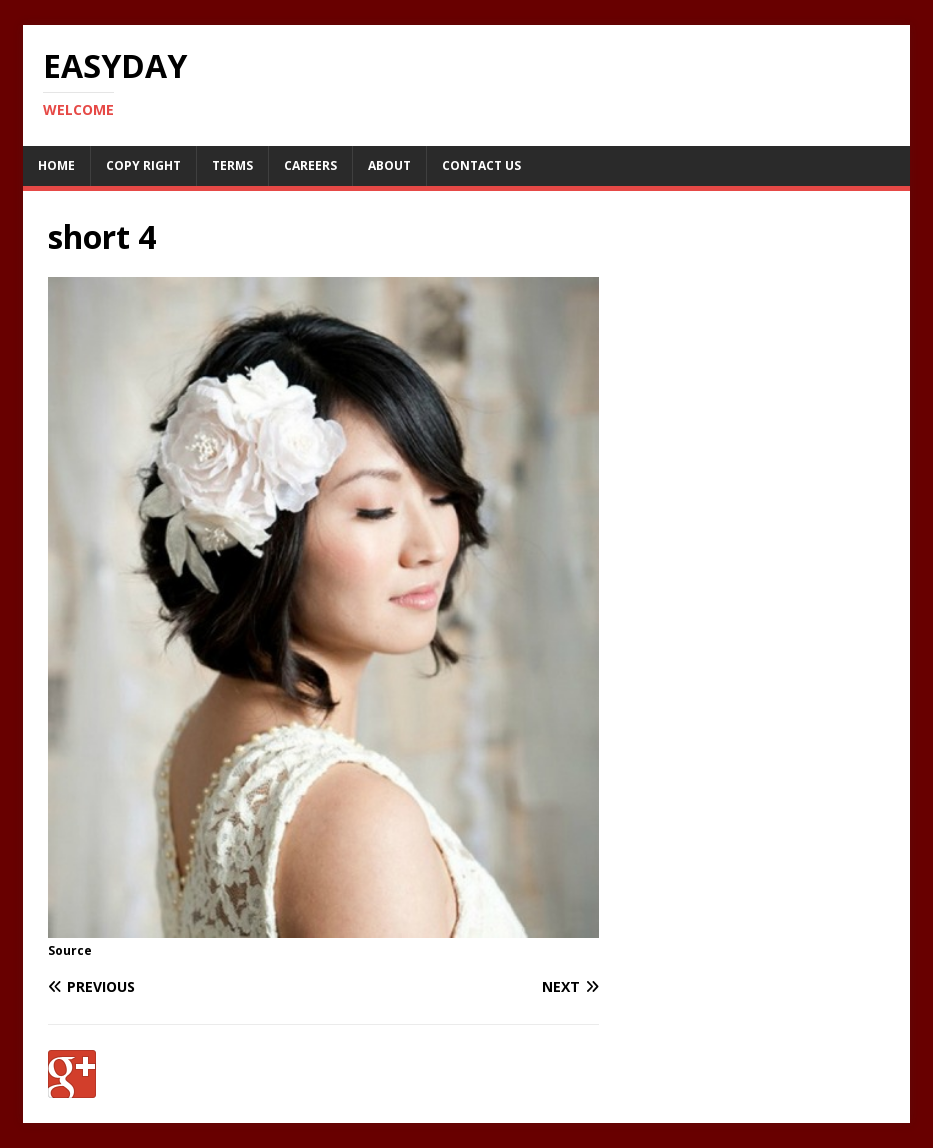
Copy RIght (143, 165)
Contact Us (481, 165)
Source (70, 950)
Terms (232, 165)
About (389, 165)
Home (56, 165)
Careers (310, 165)
